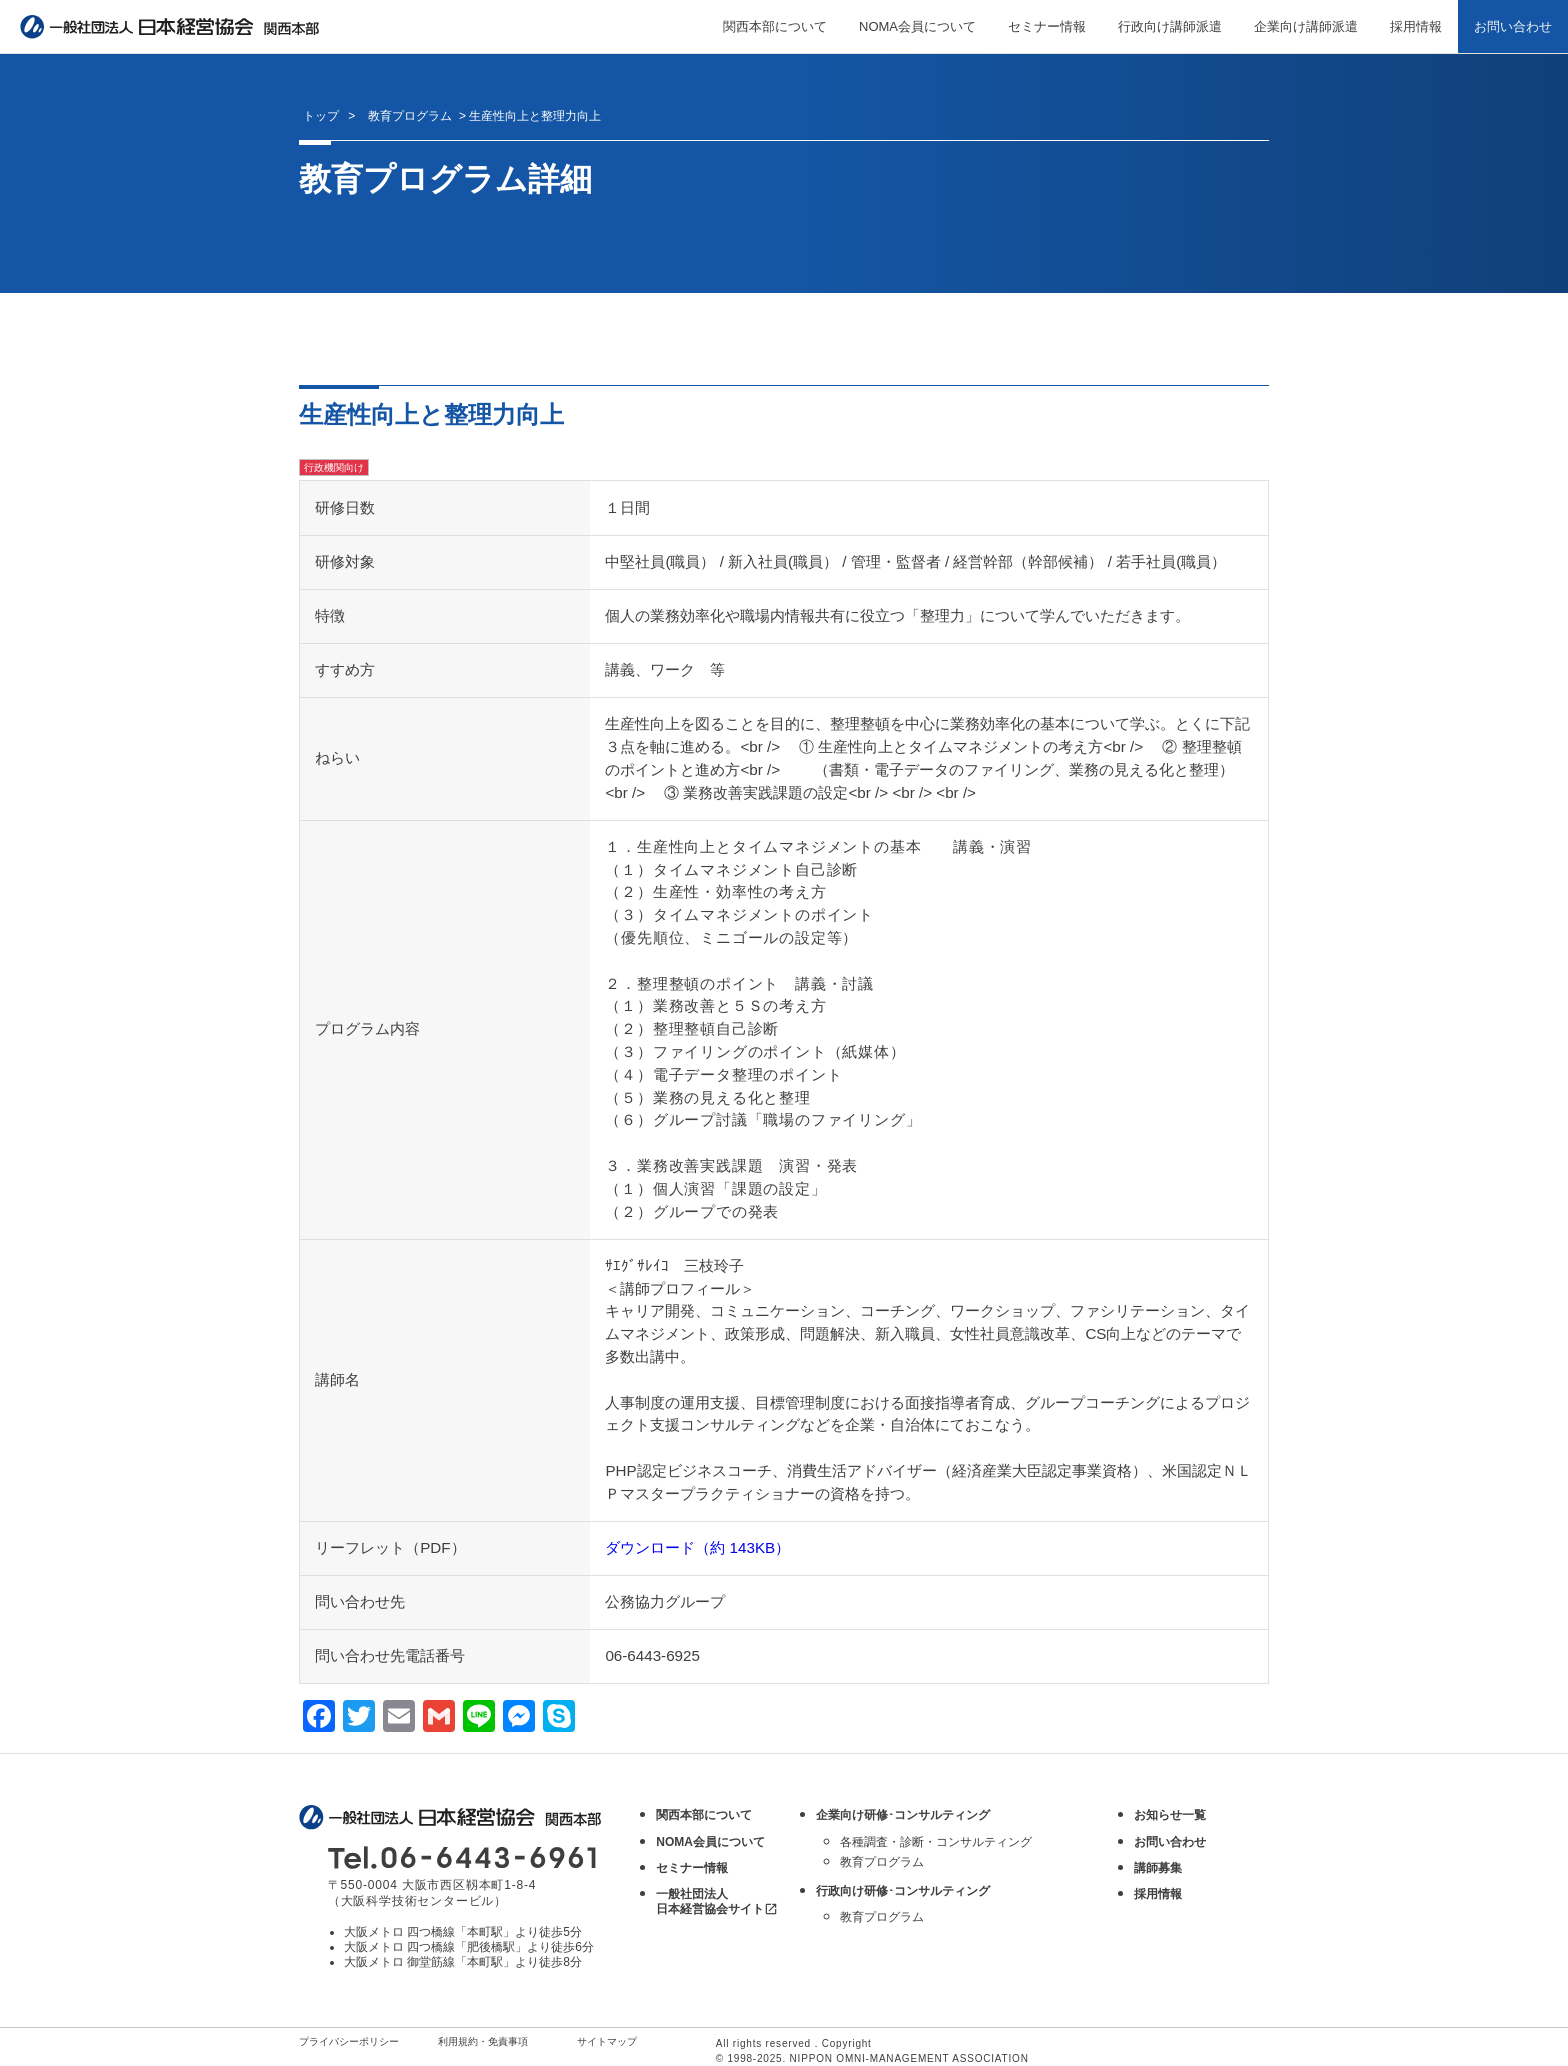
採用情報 (1416, 26)
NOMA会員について (917, 26)
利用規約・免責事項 (483, 2041)
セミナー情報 (1047, 26)
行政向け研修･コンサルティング (903, 1891)
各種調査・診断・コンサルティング (936, 1842)
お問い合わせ (1513, 26)
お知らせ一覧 (1170, 1815)
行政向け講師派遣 (1170, 26)
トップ (321, 116)
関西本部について (775, 26)
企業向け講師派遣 (1306, 26)
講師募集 (1158, 1868)
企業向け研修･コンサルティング (903, 1815)
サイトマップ (607, 2041)
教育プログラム (882, 1862)
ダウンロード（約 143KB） (697, 1547)
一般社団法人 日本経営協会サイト (717, 1901)
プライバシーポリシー (349, 2041)
